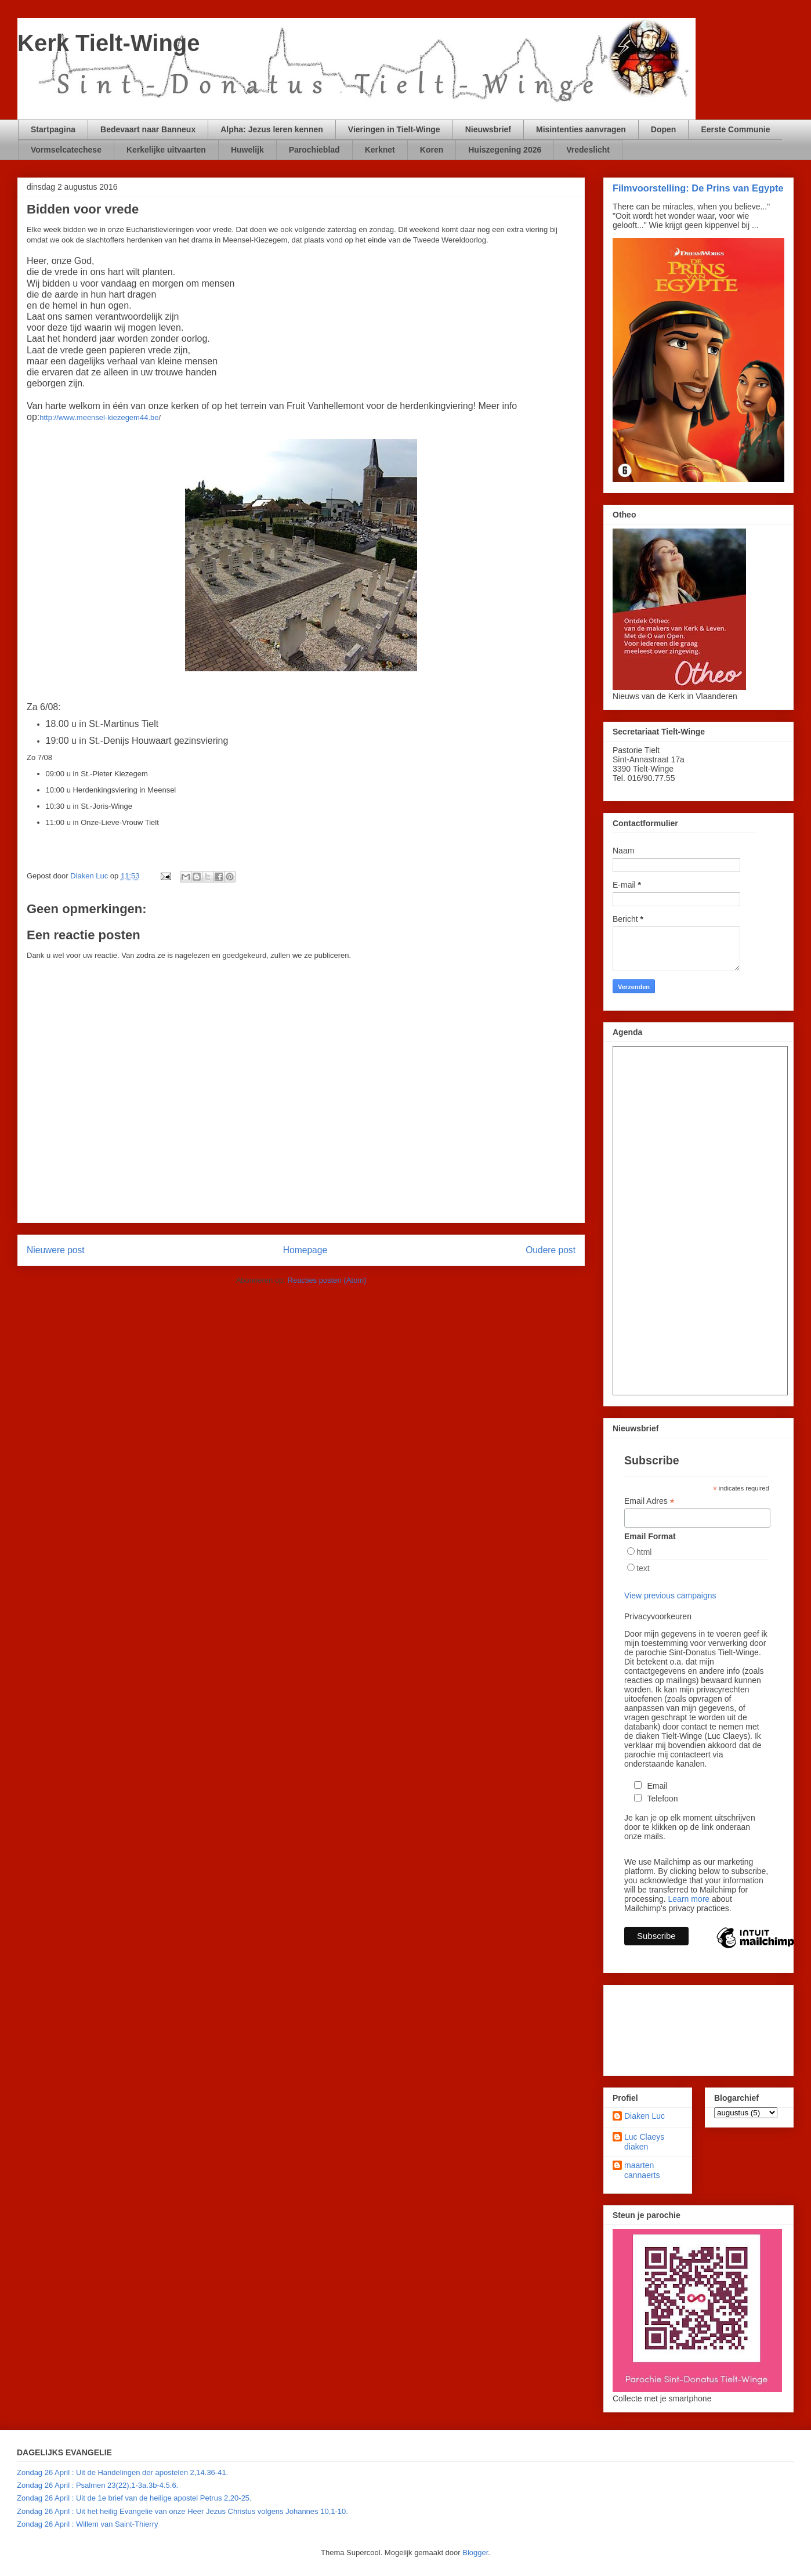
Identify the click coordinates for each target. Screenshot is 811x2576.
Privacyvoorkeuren (657, 1616)
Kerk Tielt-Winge (108, 43)
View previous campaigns (670, 1595)
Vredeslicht (588, 149)
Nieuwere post (56, 1250)
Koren (431, 149)
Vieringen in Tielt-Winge (394, 129)
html (643, 1552)
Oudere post (550, 1250)
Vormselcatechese (66, 149)
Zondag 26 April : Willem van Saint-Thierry (87, 2524)
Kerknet (380, 149)
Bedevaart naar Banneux (147, 129)
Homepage (305, 1250)
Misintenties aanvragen (581, 129)
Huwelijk (247, 149)
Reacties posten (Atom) (327, 1280)
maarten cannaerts (642, 2170)
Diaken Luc (644, 2116)
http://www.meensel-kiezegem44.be (98, 417)
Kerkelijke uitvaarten (166, 149)
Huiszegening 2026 (504, 149)
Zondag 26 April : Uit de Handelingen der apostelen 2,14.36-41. (122, 2472)
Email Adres (649, 1501)
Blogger (475, 2552)
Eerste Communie (735, 129)
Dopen (663, 129)
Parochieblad (314, 149)
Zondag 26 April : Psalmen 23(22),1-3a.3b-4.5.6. (97, 2485)
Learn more (688, 1899)
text (643, 1568)
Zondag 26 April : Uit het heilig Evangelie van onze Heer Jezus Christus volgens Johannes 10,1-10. (182, 2511)
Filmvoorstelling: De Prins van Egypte (698, 188)
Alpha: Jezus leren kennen (271, 129)
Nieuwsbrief (488, 129)
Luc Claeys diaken (644, 2141)
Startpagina (53, 129)
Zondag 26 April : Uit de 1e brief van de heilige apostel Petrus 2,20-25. (134, 2498)
